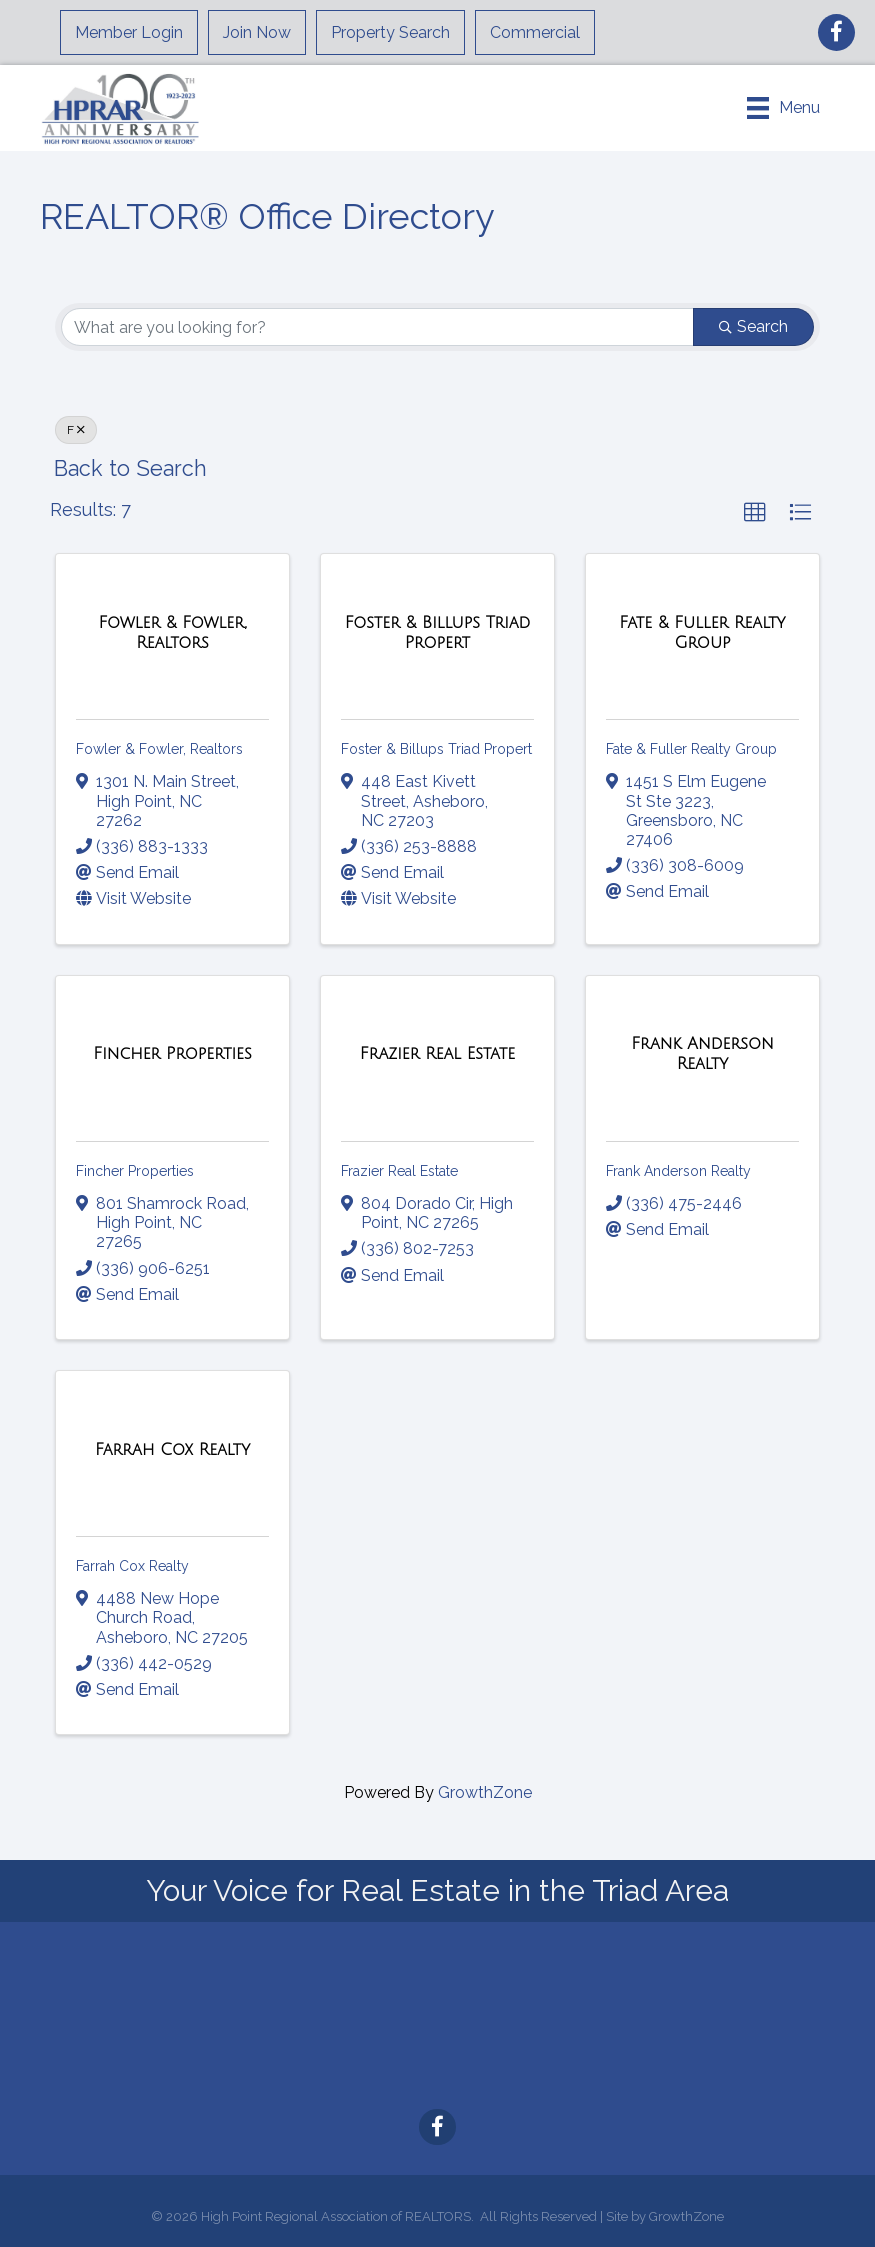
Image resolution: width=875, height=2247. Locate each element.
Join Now (257, 32)
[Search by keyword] (377, 327)
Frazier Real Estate (399, 1171)
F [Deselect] (76, 430)
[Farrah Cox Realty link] (172, 1450)
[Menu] (783, 108)
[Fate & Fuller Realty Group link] (702, 632)
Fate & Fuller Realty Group (691, 749)
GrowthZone (485, 1792)
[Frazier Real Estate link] (437, 1054)
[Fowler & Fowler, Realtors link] (172, 632)
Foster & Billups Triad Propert (436, 749)
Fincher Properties (135, 1171)
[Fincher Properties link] (172, 1054)
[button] (755, 513)
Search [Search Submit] (753, 326)
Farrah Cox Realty (132, 1566)
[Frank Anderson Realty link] (702, 1053)
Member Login (129, 32)
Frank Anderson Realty (678, 1171)
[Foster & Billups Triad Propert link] (437, 632)
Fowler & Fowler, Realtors (159, 749)
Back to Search (130, 468)
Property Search (390, 32)
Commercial (535, 32)
